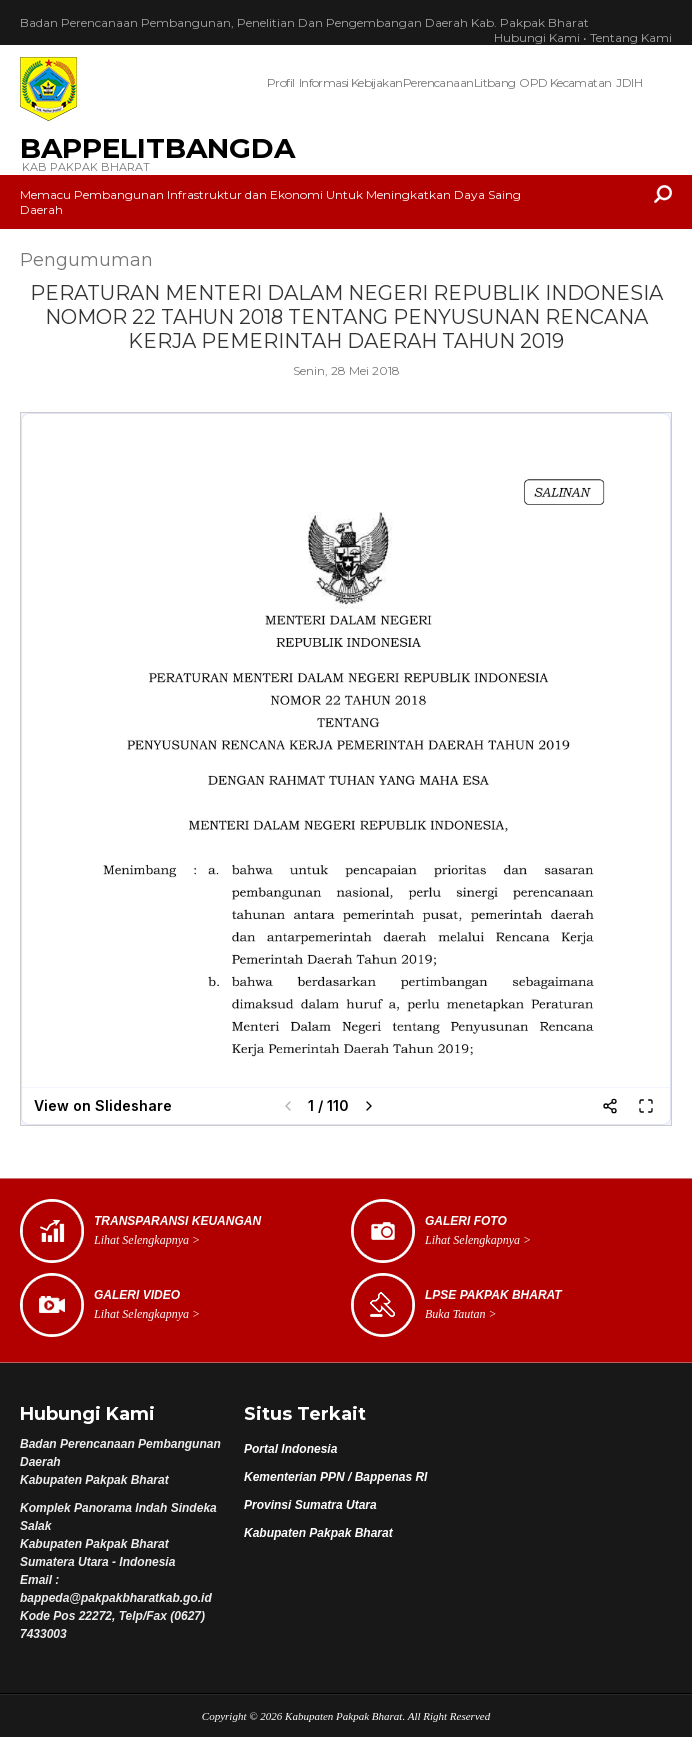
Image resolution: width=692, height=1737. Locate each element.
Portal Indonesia (290, 1449)
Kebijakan (377, 82)
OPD (533, 82)
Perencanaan (437, 82)
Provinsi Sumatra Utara (310, 1505)
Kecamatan (580, 82)
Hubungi (537, 37)
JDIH (629, 82)
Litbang (495, 82)
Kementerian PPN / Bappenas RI (335, 1477)
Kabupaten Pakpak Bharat (318, 1533)
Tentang (631, 37)
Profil (280, 82)
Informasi (324, 82)
